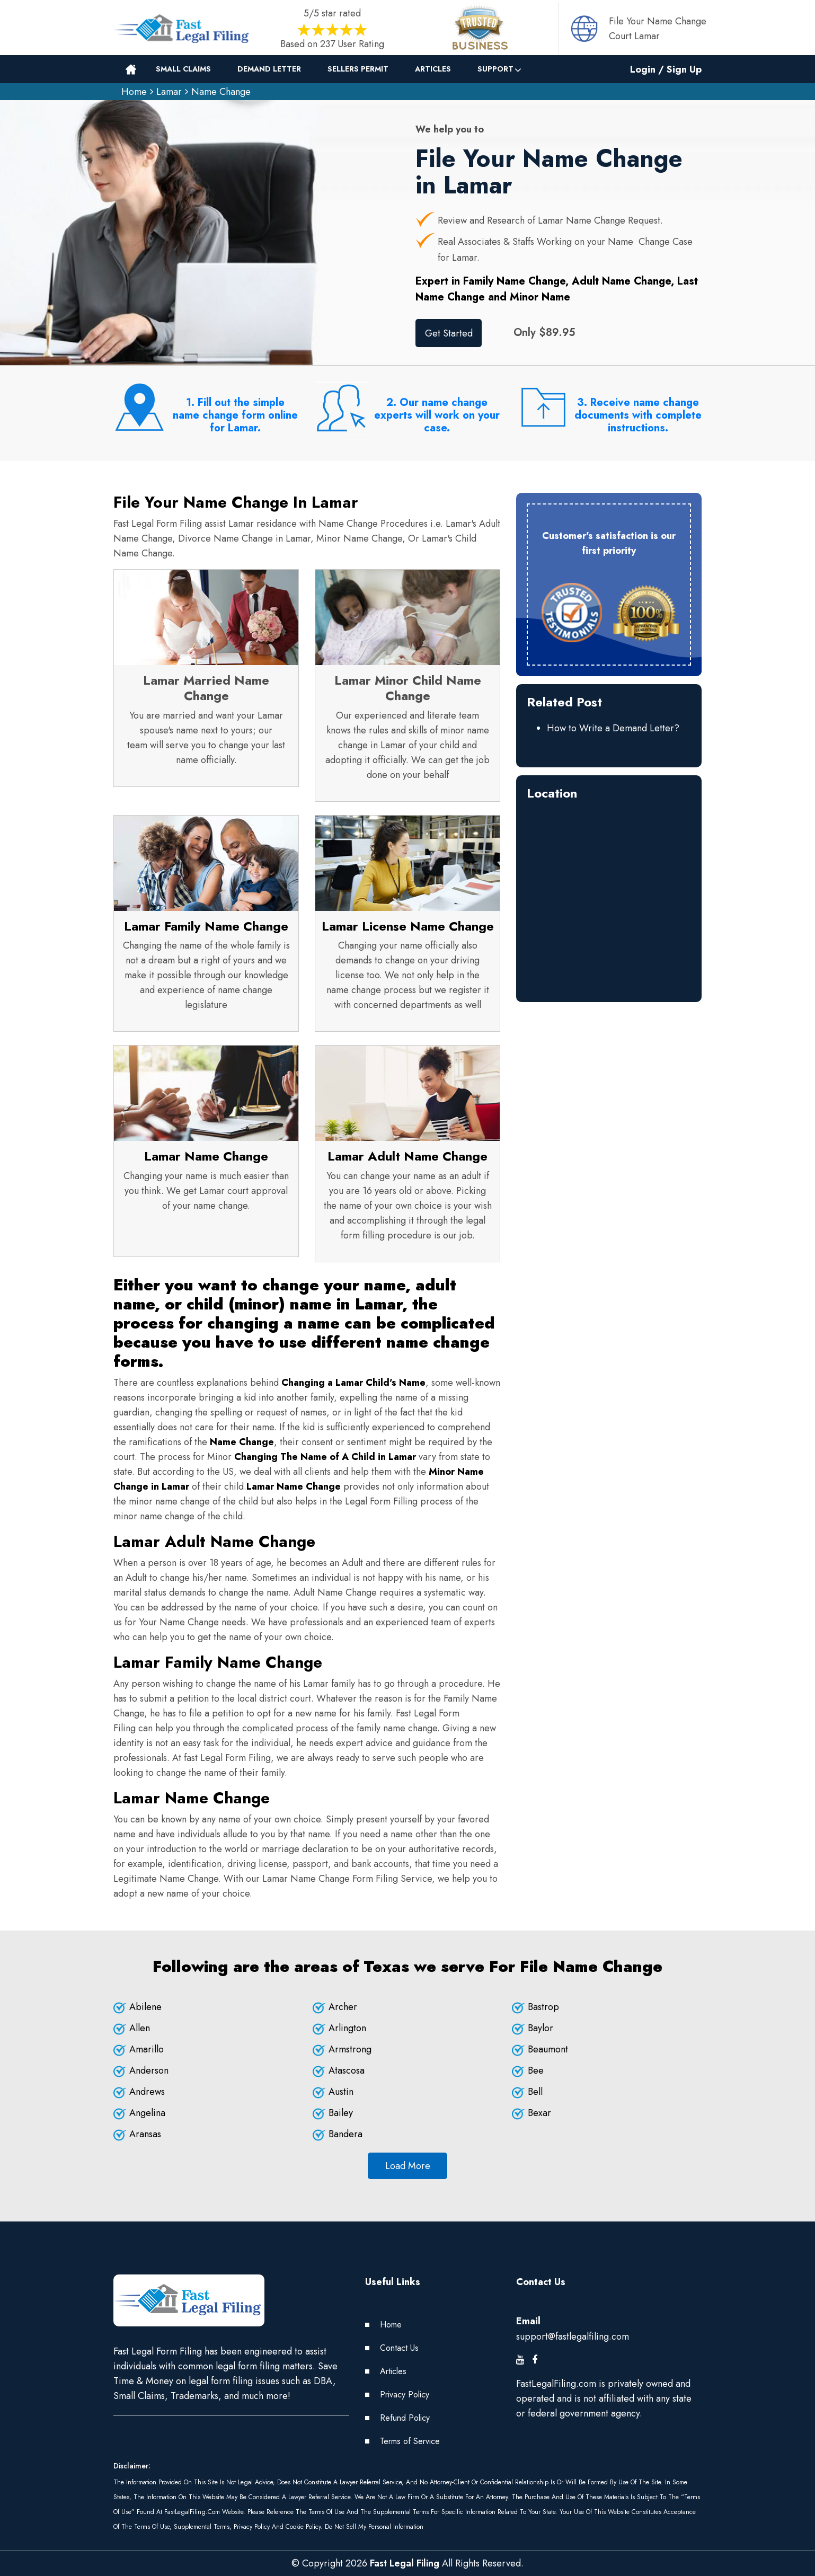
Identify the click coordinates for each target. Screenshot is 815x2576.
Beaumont (548, 2049)
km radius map (609, 891)
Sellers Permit (357, 69)
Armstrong (350, 2049)
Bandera (345, 2134)
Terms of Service (410, 2441)
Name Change (221, 92)
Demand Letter (269, 69)
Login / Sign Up (666, 69)
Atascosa (347, 2070)
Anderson (149, 2070)
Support (495, 69)
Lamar (169, 92)
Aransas (145, 2134)
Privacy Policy (404, 2394)
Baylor (540, 2028)
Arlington (347, 2028)
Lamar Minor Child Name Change (407, 688)
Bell (535, 2092)
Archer (343, 2007)
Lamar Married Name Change (206, 688)
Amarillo (146, 2049)
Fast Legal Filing (404, 2563)
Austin (341, 2092)
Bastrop (543, 2007)
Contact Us (399, 2348)
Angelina (147, 2113)
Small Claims (183, 69)
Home (134, 92)
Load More (407, 2166)
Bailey (341, 2113)
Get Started (449, 333)
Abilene (145, 2007)
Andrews (147, 2092)
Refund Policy (405, 2418)
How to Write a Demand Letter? (613, 728)
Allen (139, 2028)
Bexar (539, 2113)
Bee (536, 2070)
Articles (433, 69)
